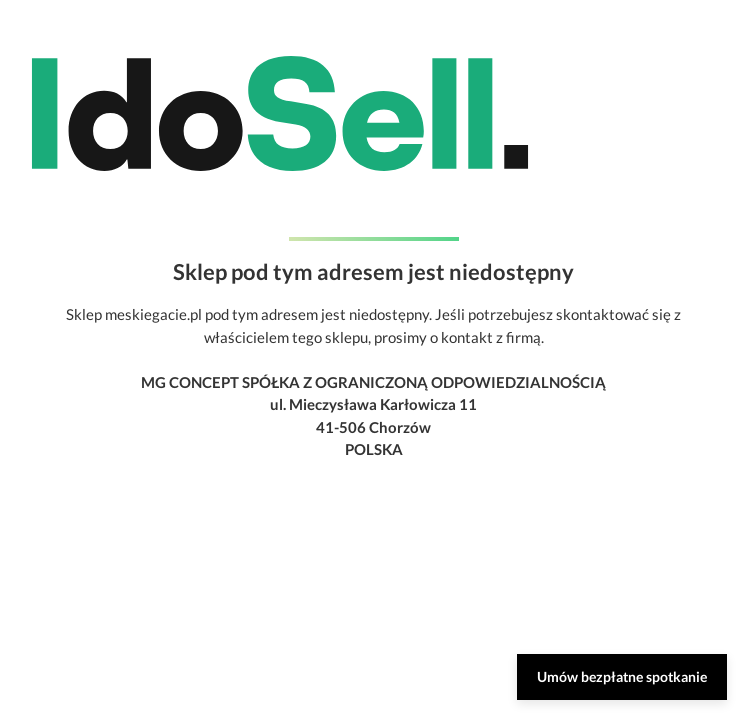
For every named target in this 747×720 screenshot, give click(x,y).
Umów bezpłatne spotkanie (622, 676)
